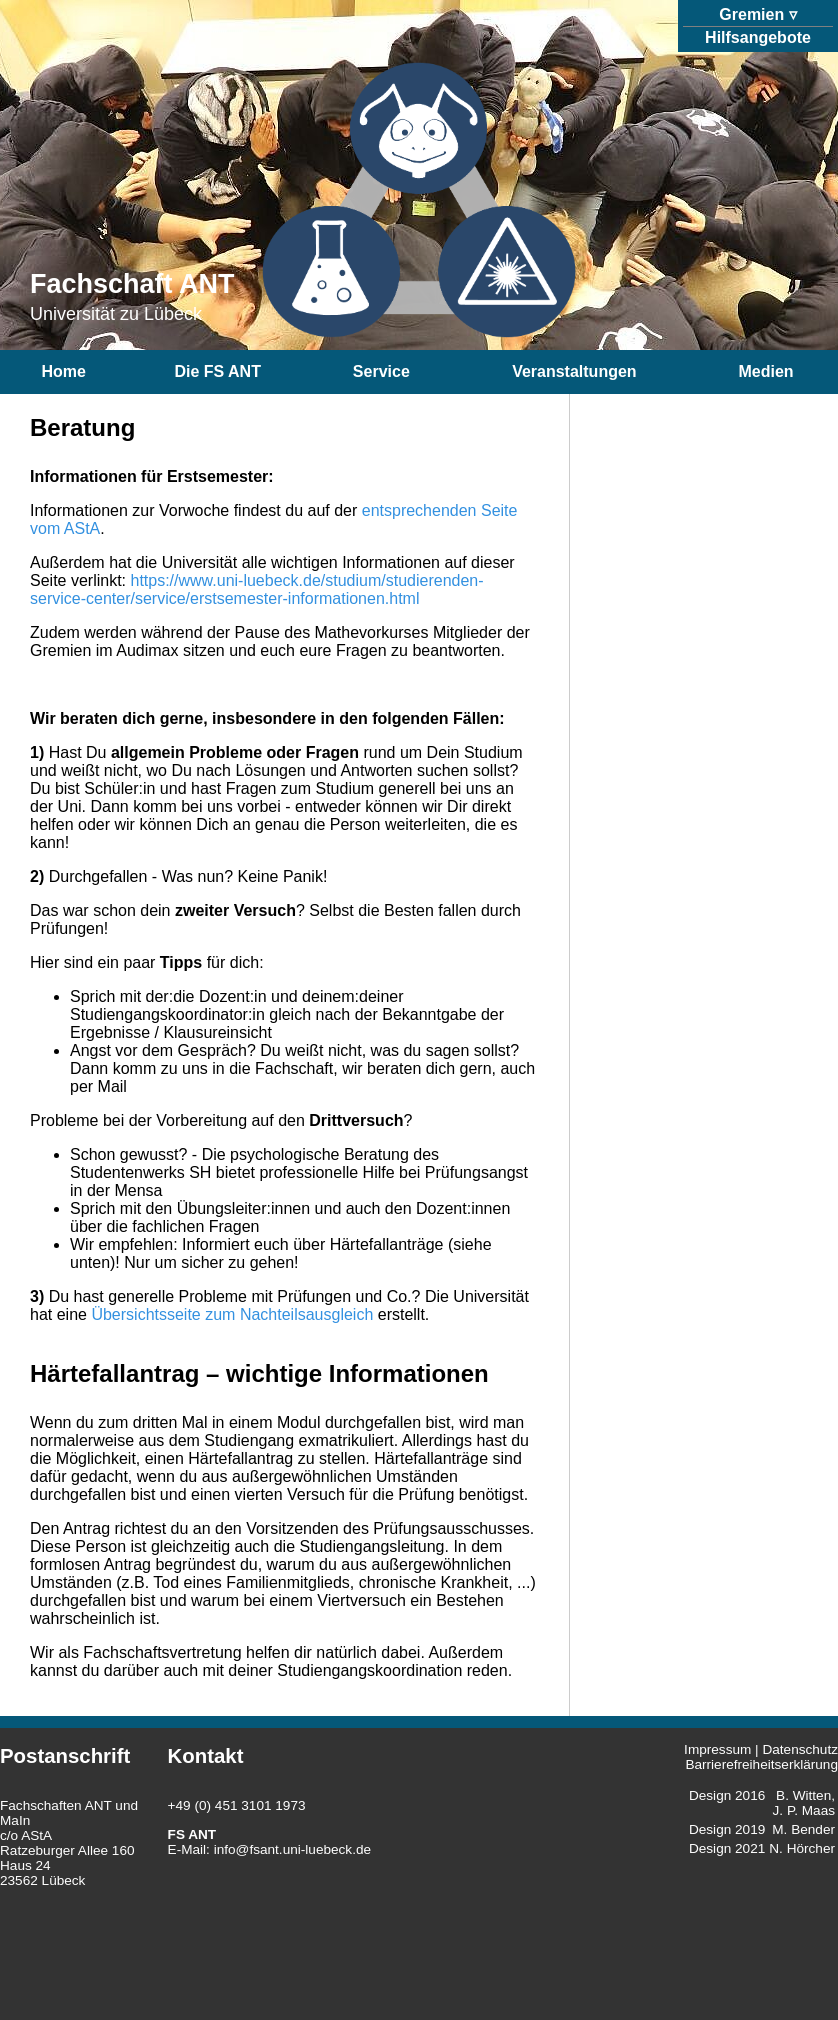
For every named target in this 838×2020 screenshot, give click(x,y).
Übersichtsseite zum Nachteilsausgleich (232, 1314)
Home (63, 371)
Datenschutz (800, 1749)
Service (381, 371)
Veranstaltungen (574, 371)
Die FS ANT (217, 371)
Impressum (717, 1749)
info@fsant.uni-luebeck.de (292, 1849)
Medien (765, 371)
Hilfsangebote (758, 37)
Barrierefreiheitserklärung (761, 1764)
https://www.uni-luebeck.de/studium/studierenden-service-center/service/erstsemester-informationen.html (257, 589)
